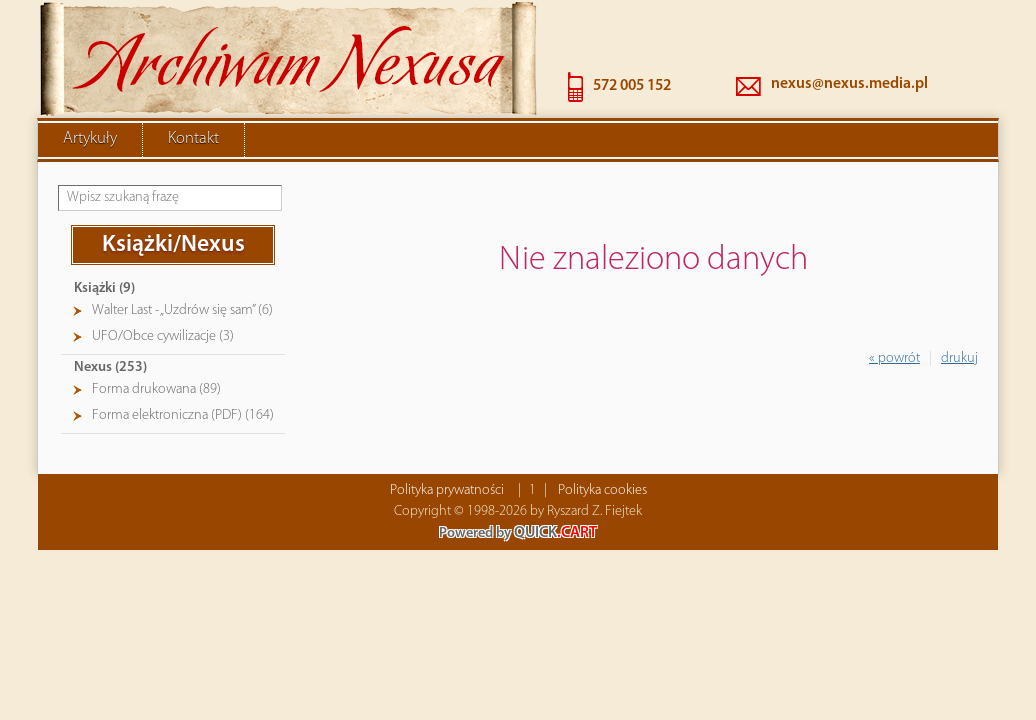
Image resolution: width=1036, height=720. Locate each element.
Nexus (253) (110, 367)
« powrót (894, 358)
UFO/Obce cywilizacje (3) (163, 336)
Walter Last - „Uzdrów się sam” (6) (182, 310)
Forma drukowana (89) (156, 389)
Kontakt (193, 139)
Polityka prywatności (447, 490)
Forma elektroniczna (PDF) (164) (183, 415)
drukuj (959, 358)
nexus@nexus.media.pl (849, 84)
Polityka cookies (602, 490)
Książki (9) (104, 288)
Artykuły (90, 139)
